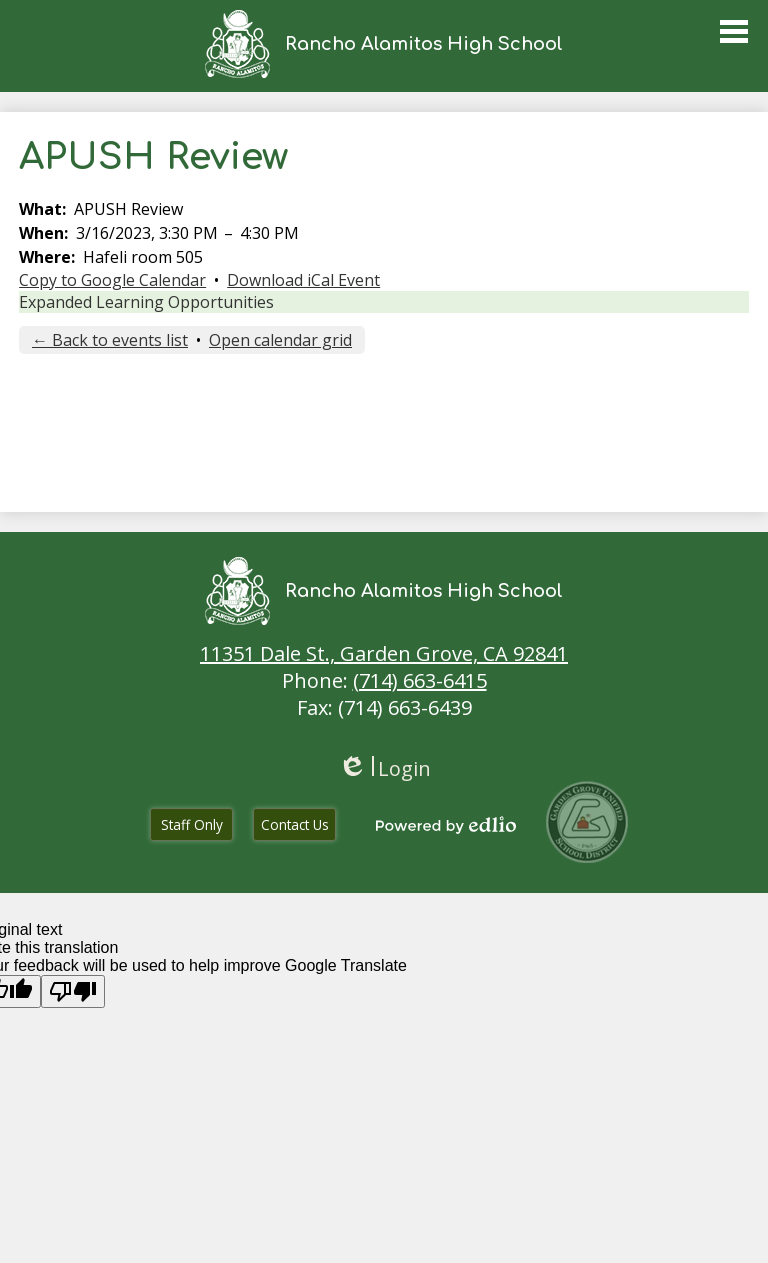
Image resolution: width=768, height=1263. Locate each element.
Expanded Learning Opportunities (146, 302)
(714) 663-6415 (420, 680)
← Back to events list (110, 340)
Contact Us (295, 824)
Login (384, 768)
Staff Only (192, 824)
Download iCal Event (303, 280)
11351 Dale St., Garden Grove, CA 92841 (384, 653)
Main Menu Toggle (734, 31)
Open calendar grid (280, 340)
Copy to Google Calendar (112, 280)
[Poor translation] (73, 991)
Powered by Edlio (446, 825)
